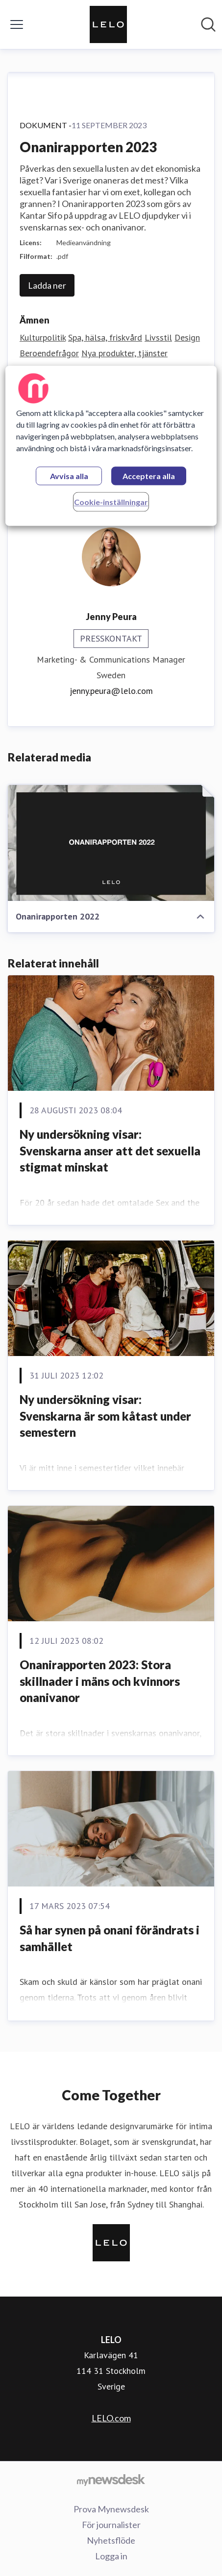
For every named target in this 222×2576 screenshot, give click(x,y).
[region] (110, 446)
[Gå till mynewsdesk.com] (111, 2479)
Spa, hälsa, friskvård (105, 337)
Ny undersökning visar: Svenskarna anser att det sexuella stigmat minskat (110, 1150)
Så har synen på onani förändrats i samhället (109, 1938)
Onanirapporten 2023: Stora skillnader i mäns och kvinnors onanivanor (100, 1680)
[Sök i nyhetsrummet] (208, 24)
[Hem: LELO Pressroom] (108, 24)
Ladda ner (47, 285)
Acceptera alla (149, 476)
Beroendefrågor (49, 353)
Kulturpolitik (43, 337)
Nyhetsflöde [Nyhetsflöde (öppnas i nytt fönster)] (111, 2540)
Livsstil (158, 337)
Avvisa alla (69, 476)
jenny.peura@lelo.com (111, 690)
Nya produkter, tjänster (124, 353)
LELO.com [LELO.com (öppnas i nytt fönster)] (111, 2418)
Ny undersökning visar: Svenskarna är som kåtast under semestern (105, 1415)
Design (187, 337)
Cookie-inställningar (111, 501)
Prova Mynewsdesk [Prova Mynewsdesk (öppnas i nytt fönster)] (111, 2509)
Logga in (111, 2556)
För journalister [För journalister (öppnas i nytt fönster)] (111, 2524)
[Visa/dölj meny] (16, 24)
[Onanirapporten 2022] (111, 843)
